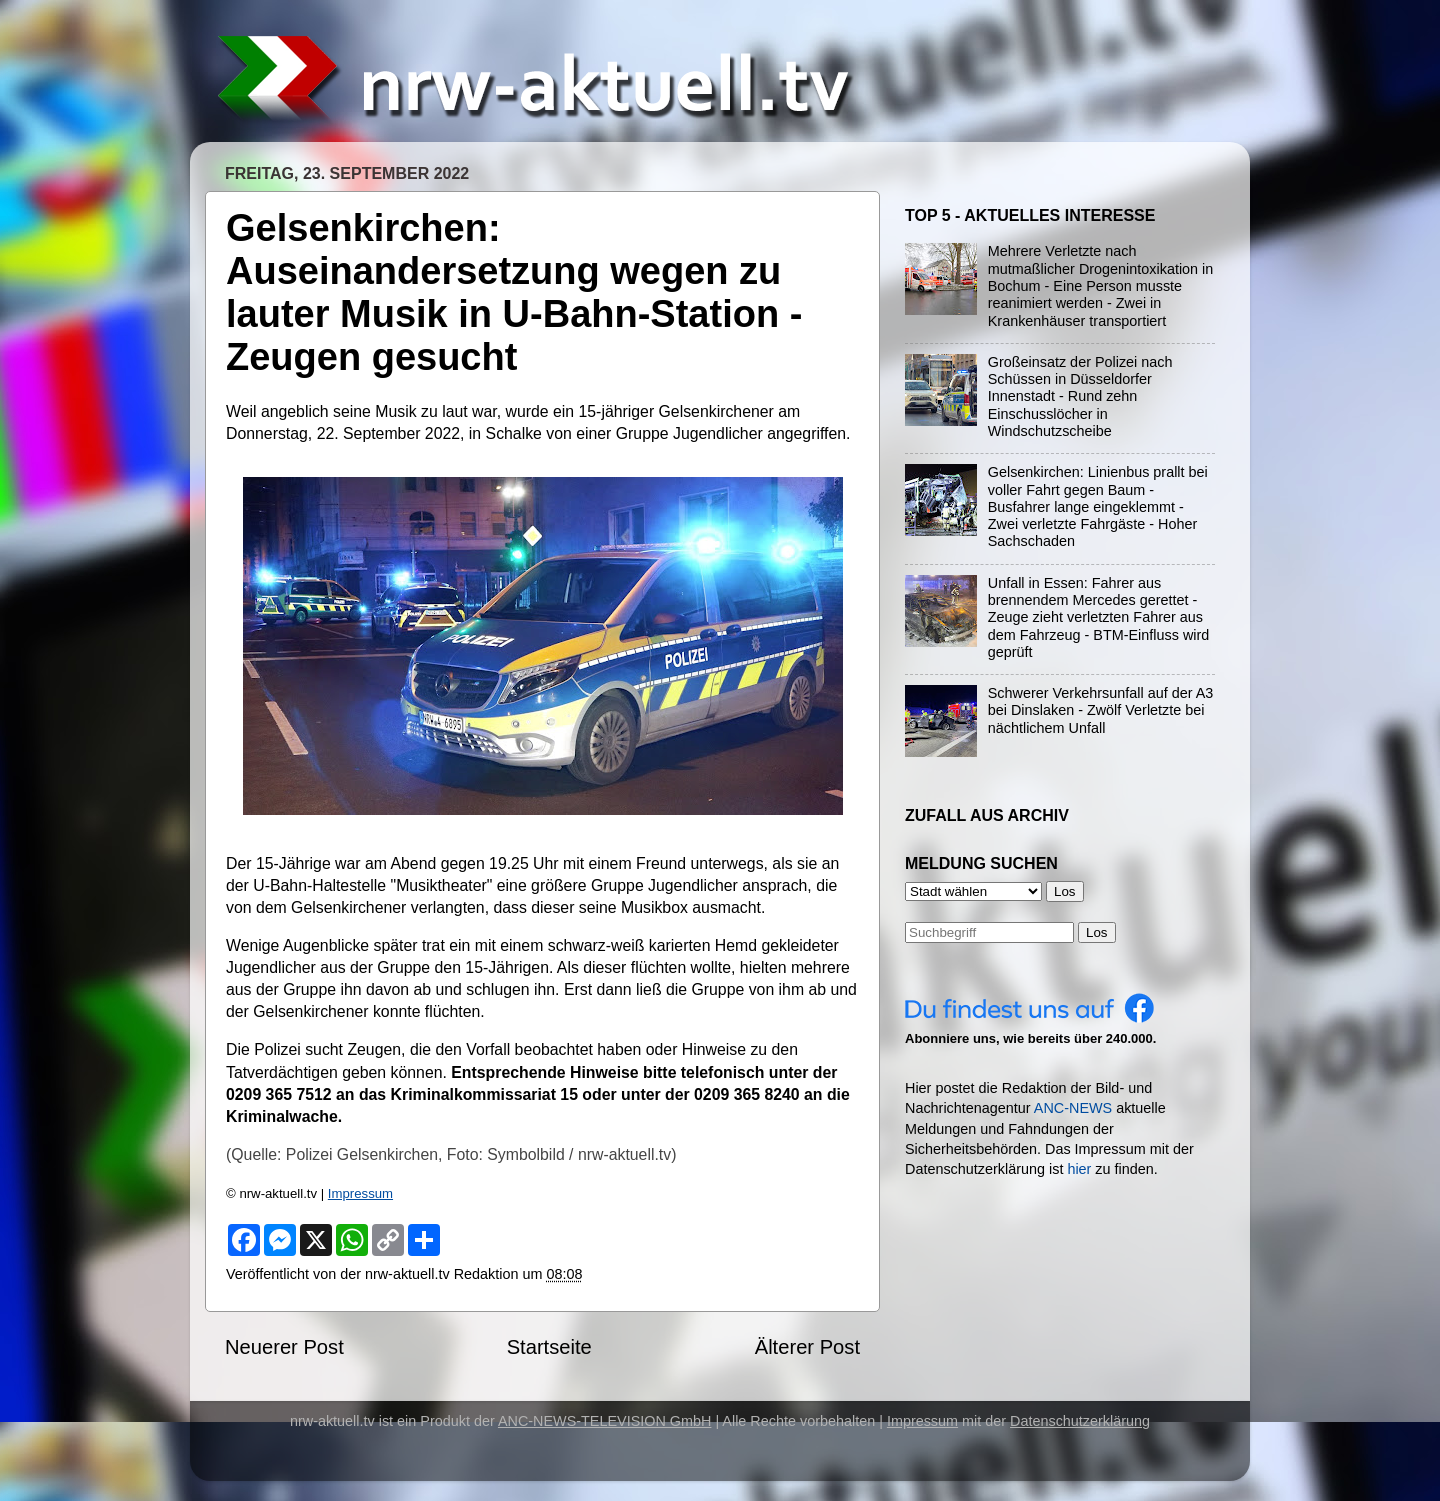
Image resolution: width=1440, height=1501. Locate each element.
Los (1097, 932)
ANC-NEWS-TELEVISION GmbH (605, 1421)
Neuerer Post (284, 1347)
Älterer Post (807, 1347)
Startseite (549, 1347)
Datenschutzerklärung (1080, 1421)
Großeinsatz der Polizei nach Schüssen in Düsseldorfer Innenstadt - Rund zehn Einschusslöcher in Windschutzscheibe (1080, 396)
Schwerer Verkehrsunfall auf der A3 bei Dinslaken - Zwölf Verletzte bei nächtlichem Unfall (1101, 710)
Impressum (360, 1193)
